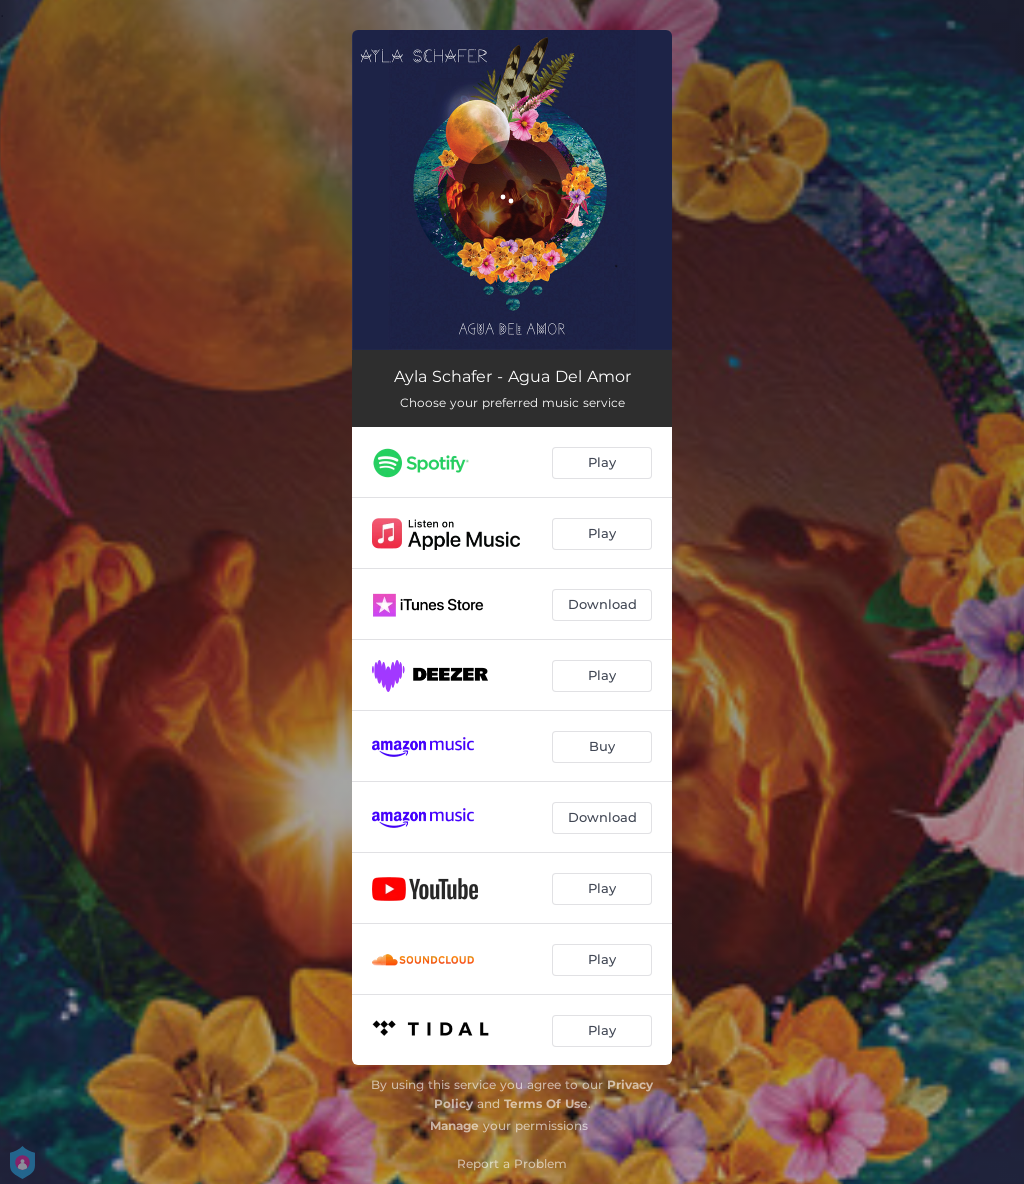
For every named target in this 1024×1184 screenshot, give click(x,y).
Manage (454, 1125)
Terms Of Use (546, 1103)
